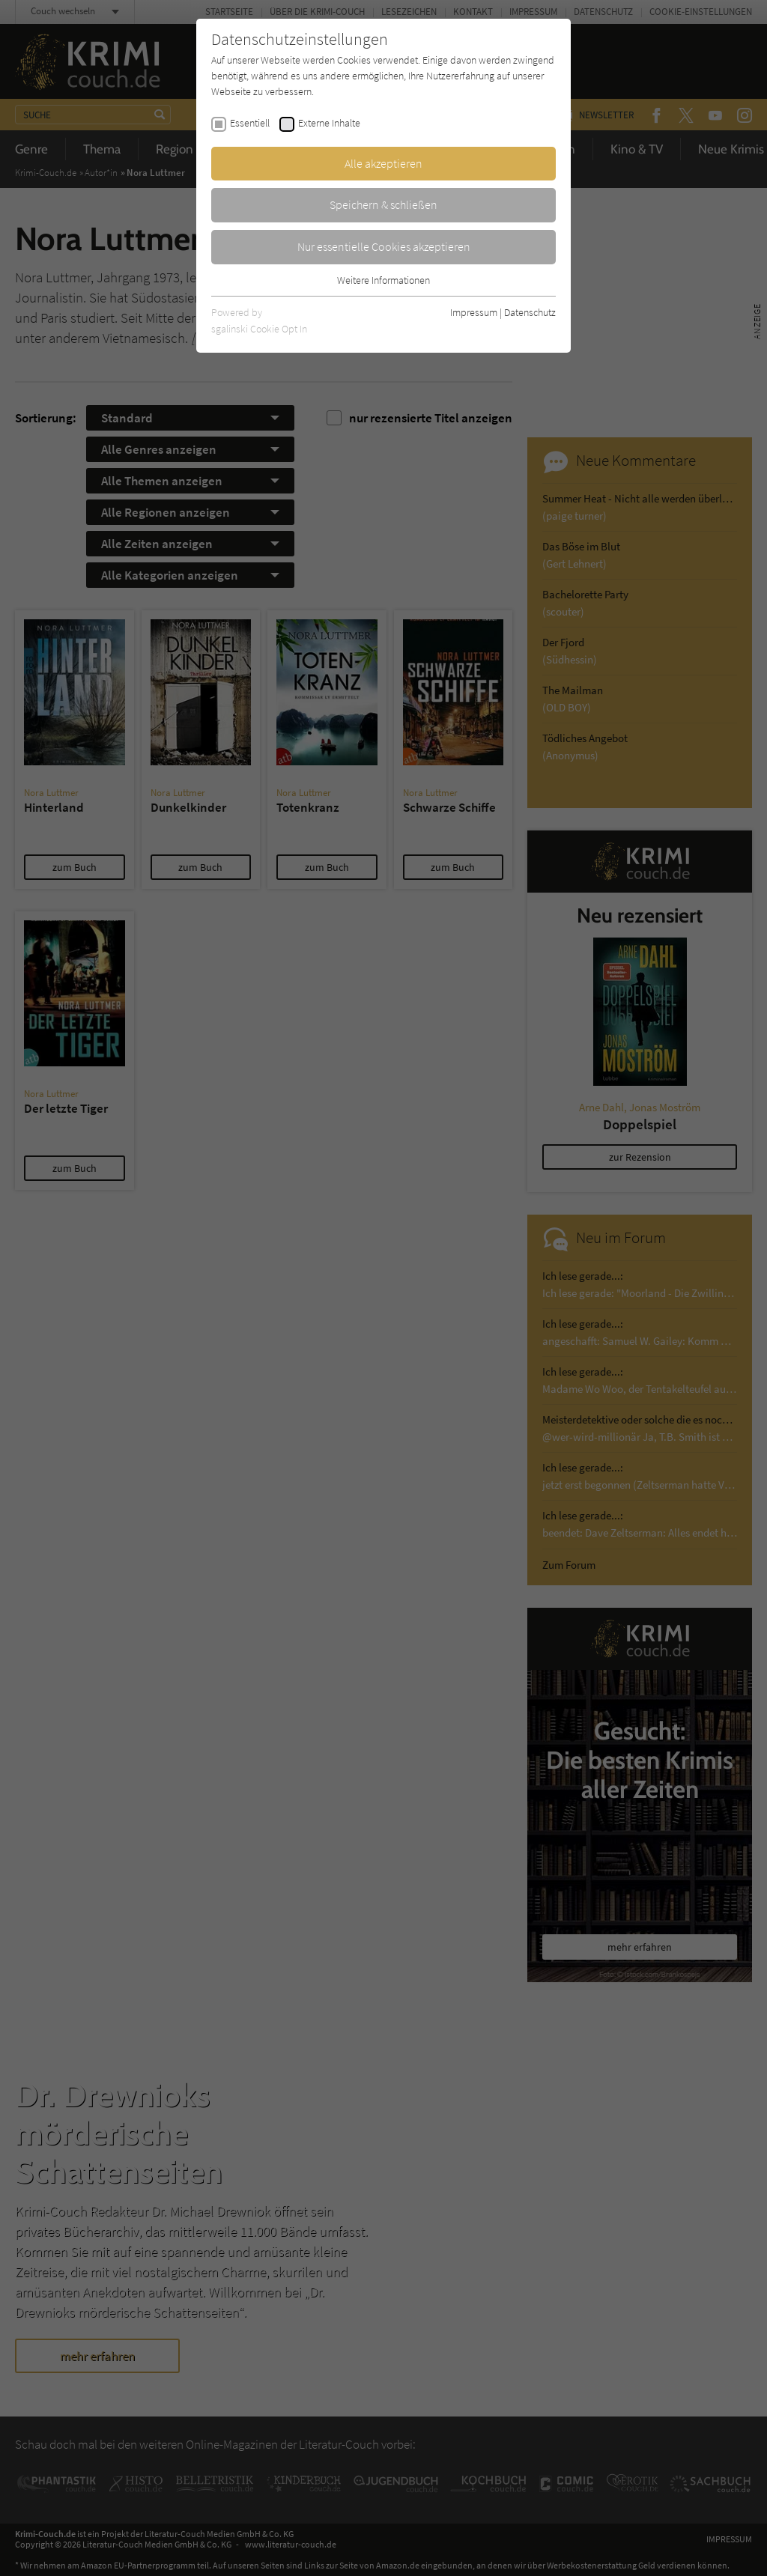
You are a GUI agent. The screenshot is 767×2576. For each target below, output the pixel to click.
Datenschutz (530, 312)
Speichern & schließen (383, 204)
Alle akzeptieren (383, 163)
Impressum (473, 312)
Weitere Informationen (383, 280)
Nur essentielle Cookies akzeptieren (383, 246)
